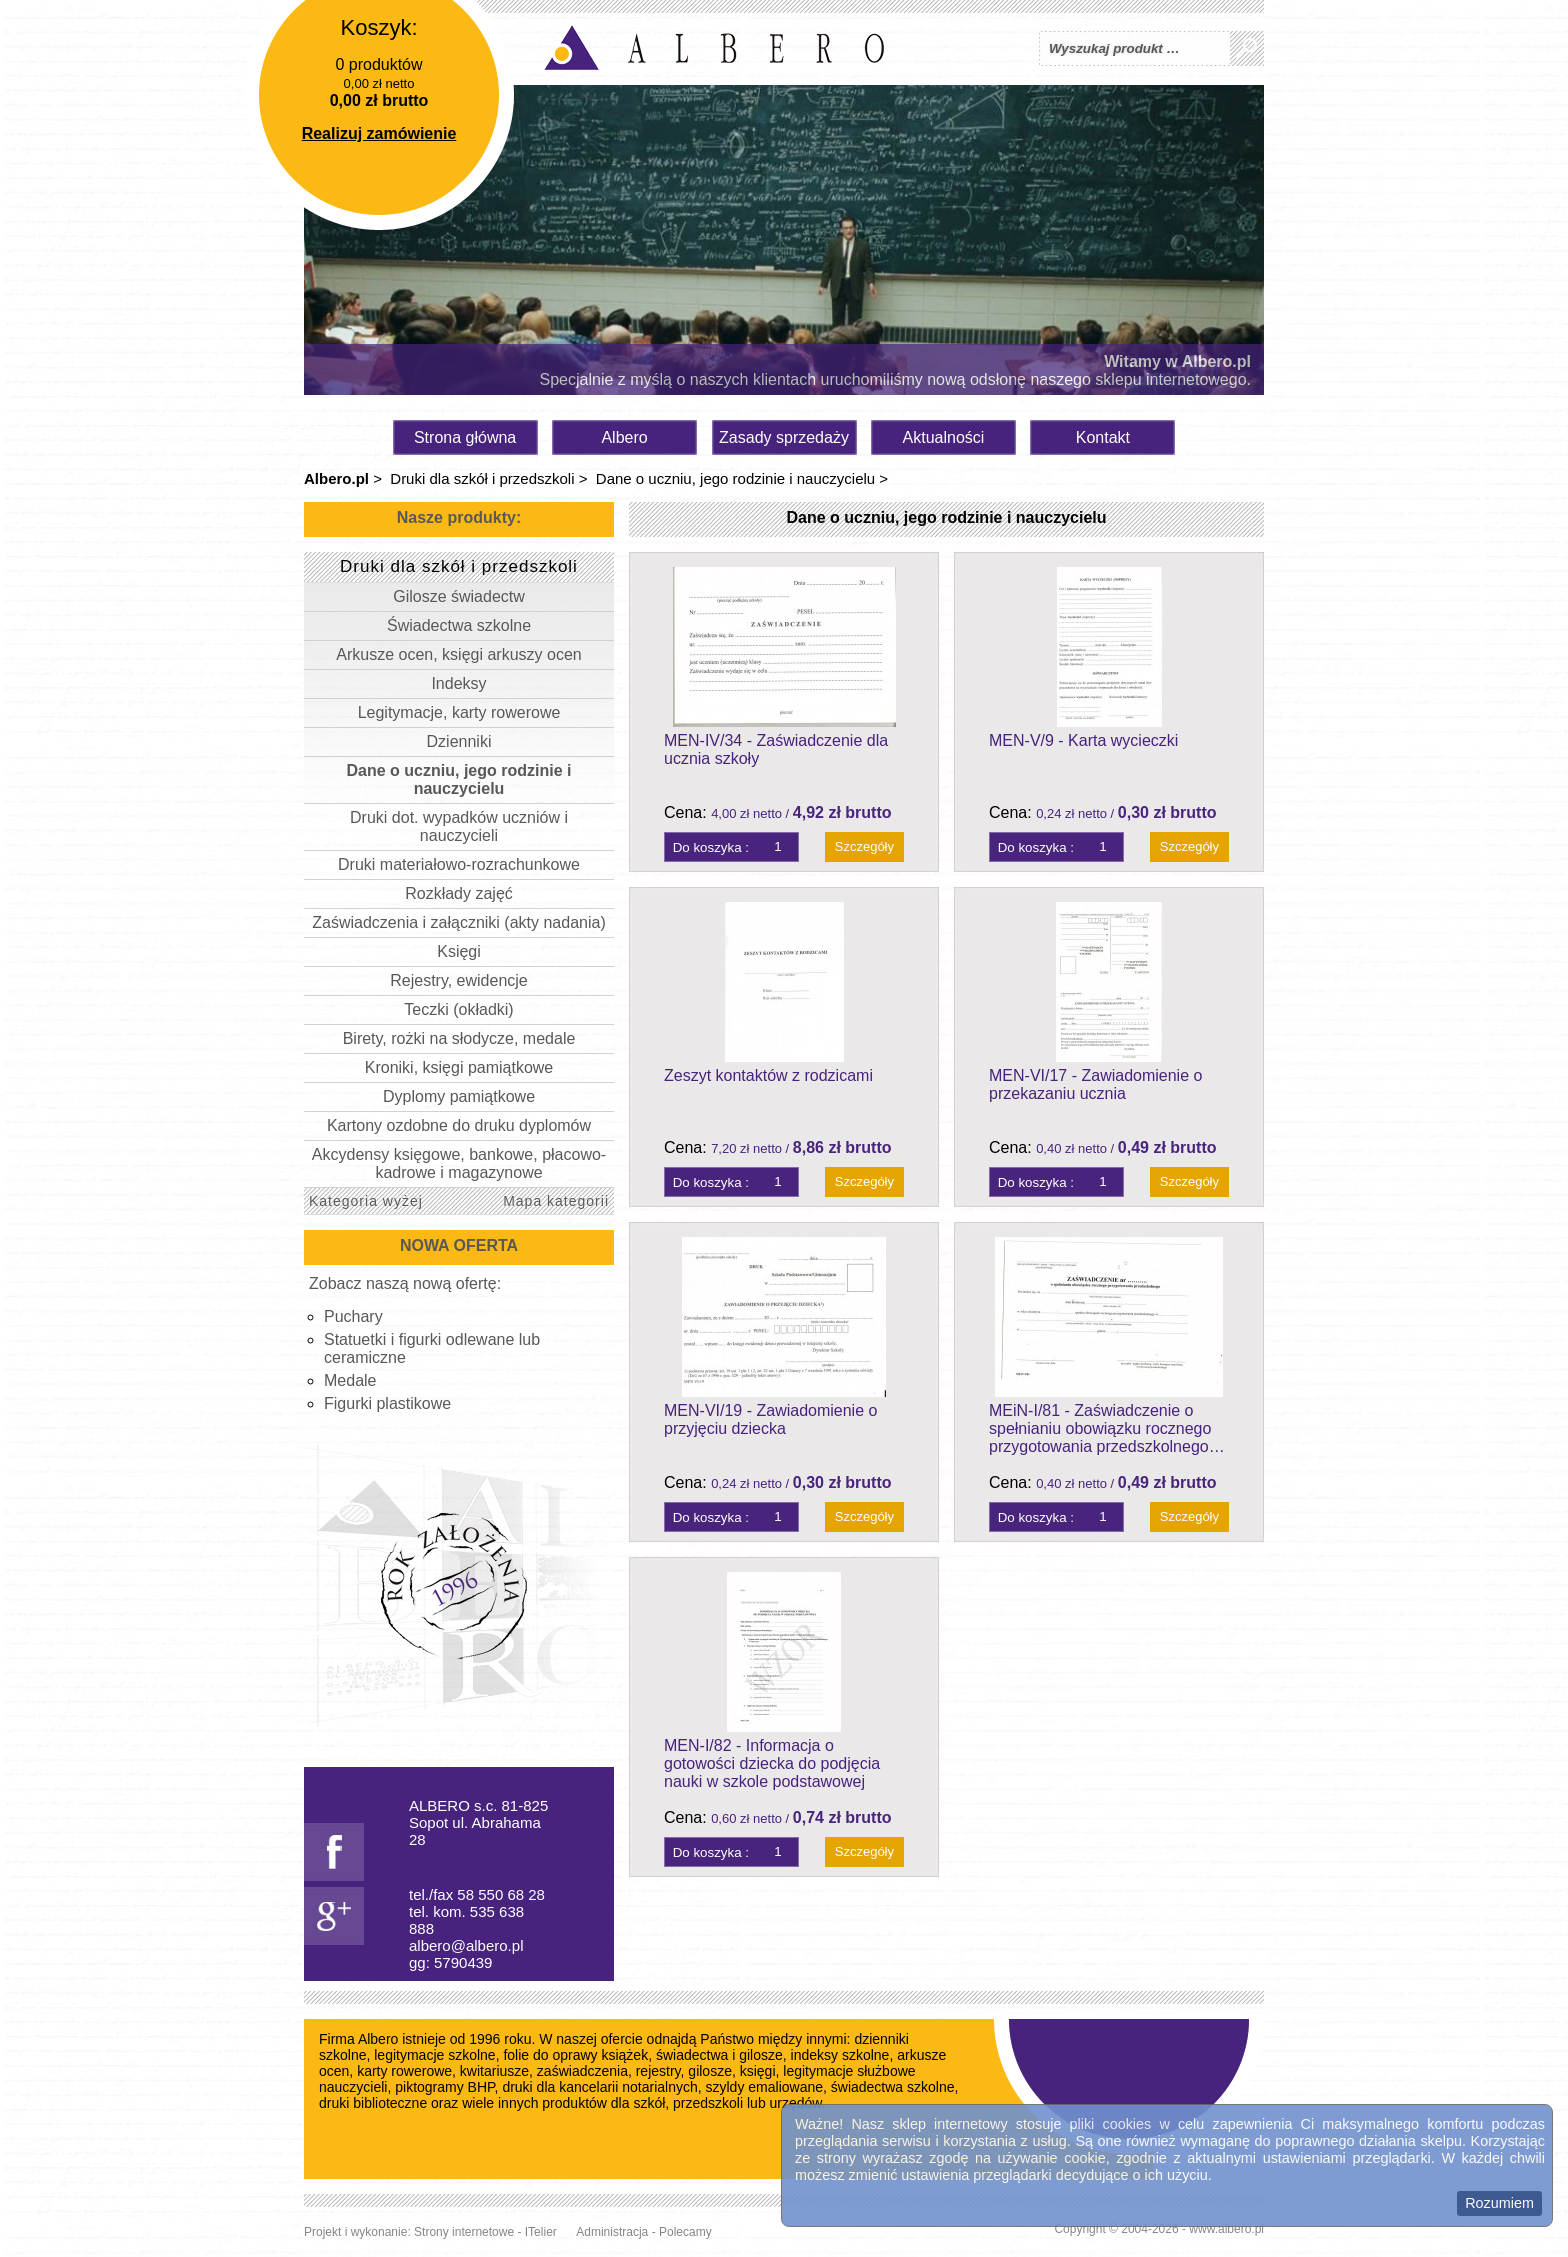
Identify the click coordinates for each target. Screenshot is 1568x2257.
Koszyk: (378, 27)
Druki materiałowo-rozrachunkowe (459, 864)
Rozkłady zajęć (459, 893)
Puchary (353, 1316)
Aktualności (944, 437)
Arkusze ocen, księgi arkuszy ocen (458, 654)
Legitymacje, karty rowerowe (459, 712)
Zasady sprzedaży (784, 437)
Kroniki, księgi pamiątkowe (459, 1067)
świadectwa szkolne (893, 2087)
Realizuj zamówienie (379, 133)
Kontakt (1103, 437)
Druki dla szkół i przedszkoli (482, 478)
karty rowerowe (404, 2071)
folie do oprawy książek (575, 2055)
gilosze (710, 2071)
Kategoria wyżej (366, 1201)
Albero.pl (336, 478)
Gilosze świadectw (459, 596)
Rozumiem (1499, 2203)
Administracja (612, 2232)
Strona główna (465, 437)
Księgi (459, 951)
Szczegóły (864, 846)
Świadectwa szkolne (459, 625)
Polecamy (685, 2232)
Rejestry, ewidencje (459, 980)
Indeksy (458, 683)
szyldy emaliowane (765, 2087)
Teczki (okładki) (458, 1009)
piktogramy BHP (444, 2087)
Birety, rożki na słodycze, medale (459, 1038)
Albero (624, 437)
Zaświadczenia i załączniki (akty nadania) (458, 922)
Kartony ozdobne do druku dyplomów (459, 1125)
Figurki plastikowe (387, 1403)
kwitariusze (494, 2071)
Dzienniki (459, 741)
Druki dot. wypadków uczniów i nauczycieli (459, 826)
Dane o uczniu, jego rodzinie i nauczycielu (735, 478)
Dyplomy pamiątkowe (459, 1096)
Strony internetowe (464, 2232)
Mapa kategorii (556, 1201)
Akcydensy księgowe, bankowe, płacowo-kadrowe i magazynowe (459, 1163)
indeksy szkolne (840, 2055)
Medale (350, 1380)
